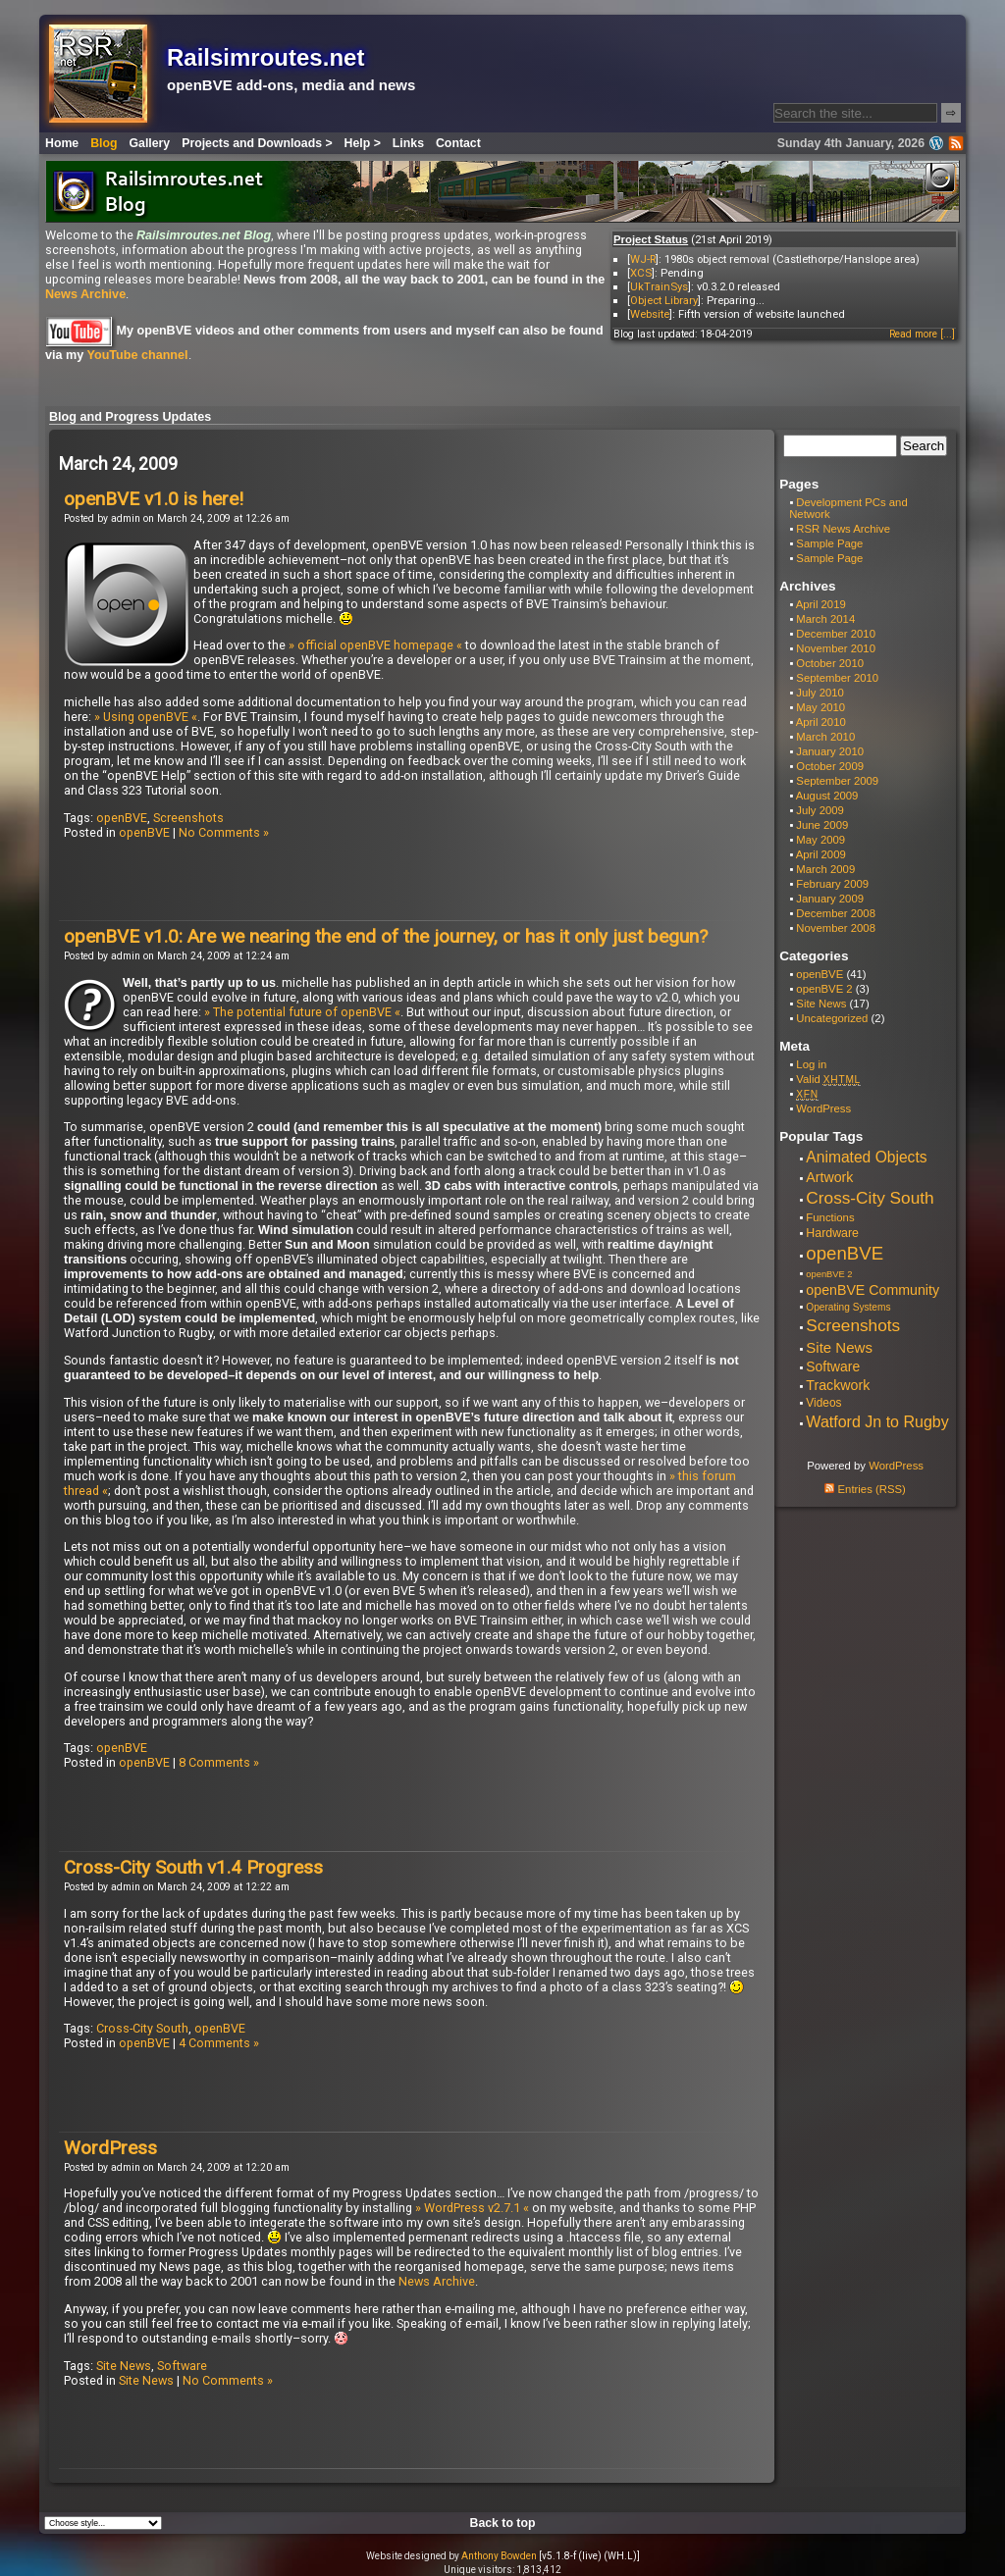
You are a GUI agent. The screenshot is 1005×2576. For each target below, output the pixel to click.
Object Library (664, 300)
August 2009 (827, 795)
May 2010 (820, 707)
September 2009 (837, 781)
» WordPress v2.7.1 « (472, 2207)
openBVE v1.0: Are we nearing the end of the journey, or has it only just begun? (386, 936)
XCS (641, 273)
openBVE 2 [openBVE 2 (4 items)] (829, 1274)
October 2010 (830, 663)
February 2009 (832, 884)
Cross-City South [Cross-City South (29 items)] (869, 1198)
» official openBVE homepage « (375, 645)
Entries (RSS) (864, 1489)
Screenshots (188, 817)
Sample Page (829, 543)
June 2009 (822, 825)
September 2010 (837, 678)
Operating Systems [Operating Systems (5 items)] (848, 1307)
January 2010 (830, 751)
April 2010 (821, 722)
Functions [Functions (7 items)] (830, 1217)
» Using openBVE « (145, 716)
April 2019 (821, 604)
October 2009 (830, 766)
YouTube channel (136, 355)
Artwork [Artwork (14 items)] (829, 1177)
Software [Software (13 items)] (833, 1366)
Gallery (150, 143)
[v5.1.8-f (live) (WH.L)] (589, 2555)
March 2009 (825, 869)
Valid (828, 1079)
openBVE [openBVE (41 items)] (844, 1253)
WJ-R (643, 259)
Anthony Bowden (499, 2555)
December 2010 (835, 634)
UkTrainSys (659, 286)
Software (182, 2365)
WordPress (110, 2148)
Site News (123, 2365)
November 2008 (835, 928)
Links (408, 143)
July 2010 (820, 692)
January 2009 (830, 898)
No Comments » (224, 832)
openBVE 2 (824, 989)
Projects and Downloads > (257, 143)
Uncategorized (832, 1018)
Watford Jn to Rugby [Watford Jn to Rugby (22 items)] (877, 1421)
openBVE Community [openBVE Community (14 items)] (872, 1290)
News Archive (85, 294)
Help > (362, 143)
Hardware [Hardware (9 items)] (832, 1233)
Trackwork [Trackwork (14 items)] (838, 1385)
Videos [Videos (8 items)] (823, 1403)
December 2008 (835, 913)
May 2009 (820, 840)
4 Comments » (219, 2042)
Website (649, 314)
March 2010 (825, 737)
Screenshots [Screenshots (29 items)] (853, 1325)
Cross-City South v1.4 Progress (193, 1867)
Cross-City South (142, 2028)
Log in (811, 1064)
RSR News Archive (843, 529)
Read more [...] (922, 334)
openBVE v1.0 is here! (153, 499)
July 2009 (820, 810)
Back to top (503, 2523)
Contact (458, 143)
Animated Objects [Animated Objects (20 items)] (866, 1157)
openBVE (121, 817)
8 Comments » (219, 1762)
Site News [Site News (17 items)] (839, 1347)
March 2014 (825, 619)
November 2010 (835, 648)
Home (62, 143)
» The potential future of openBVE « (302, 1012)
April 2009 (821, 854)
